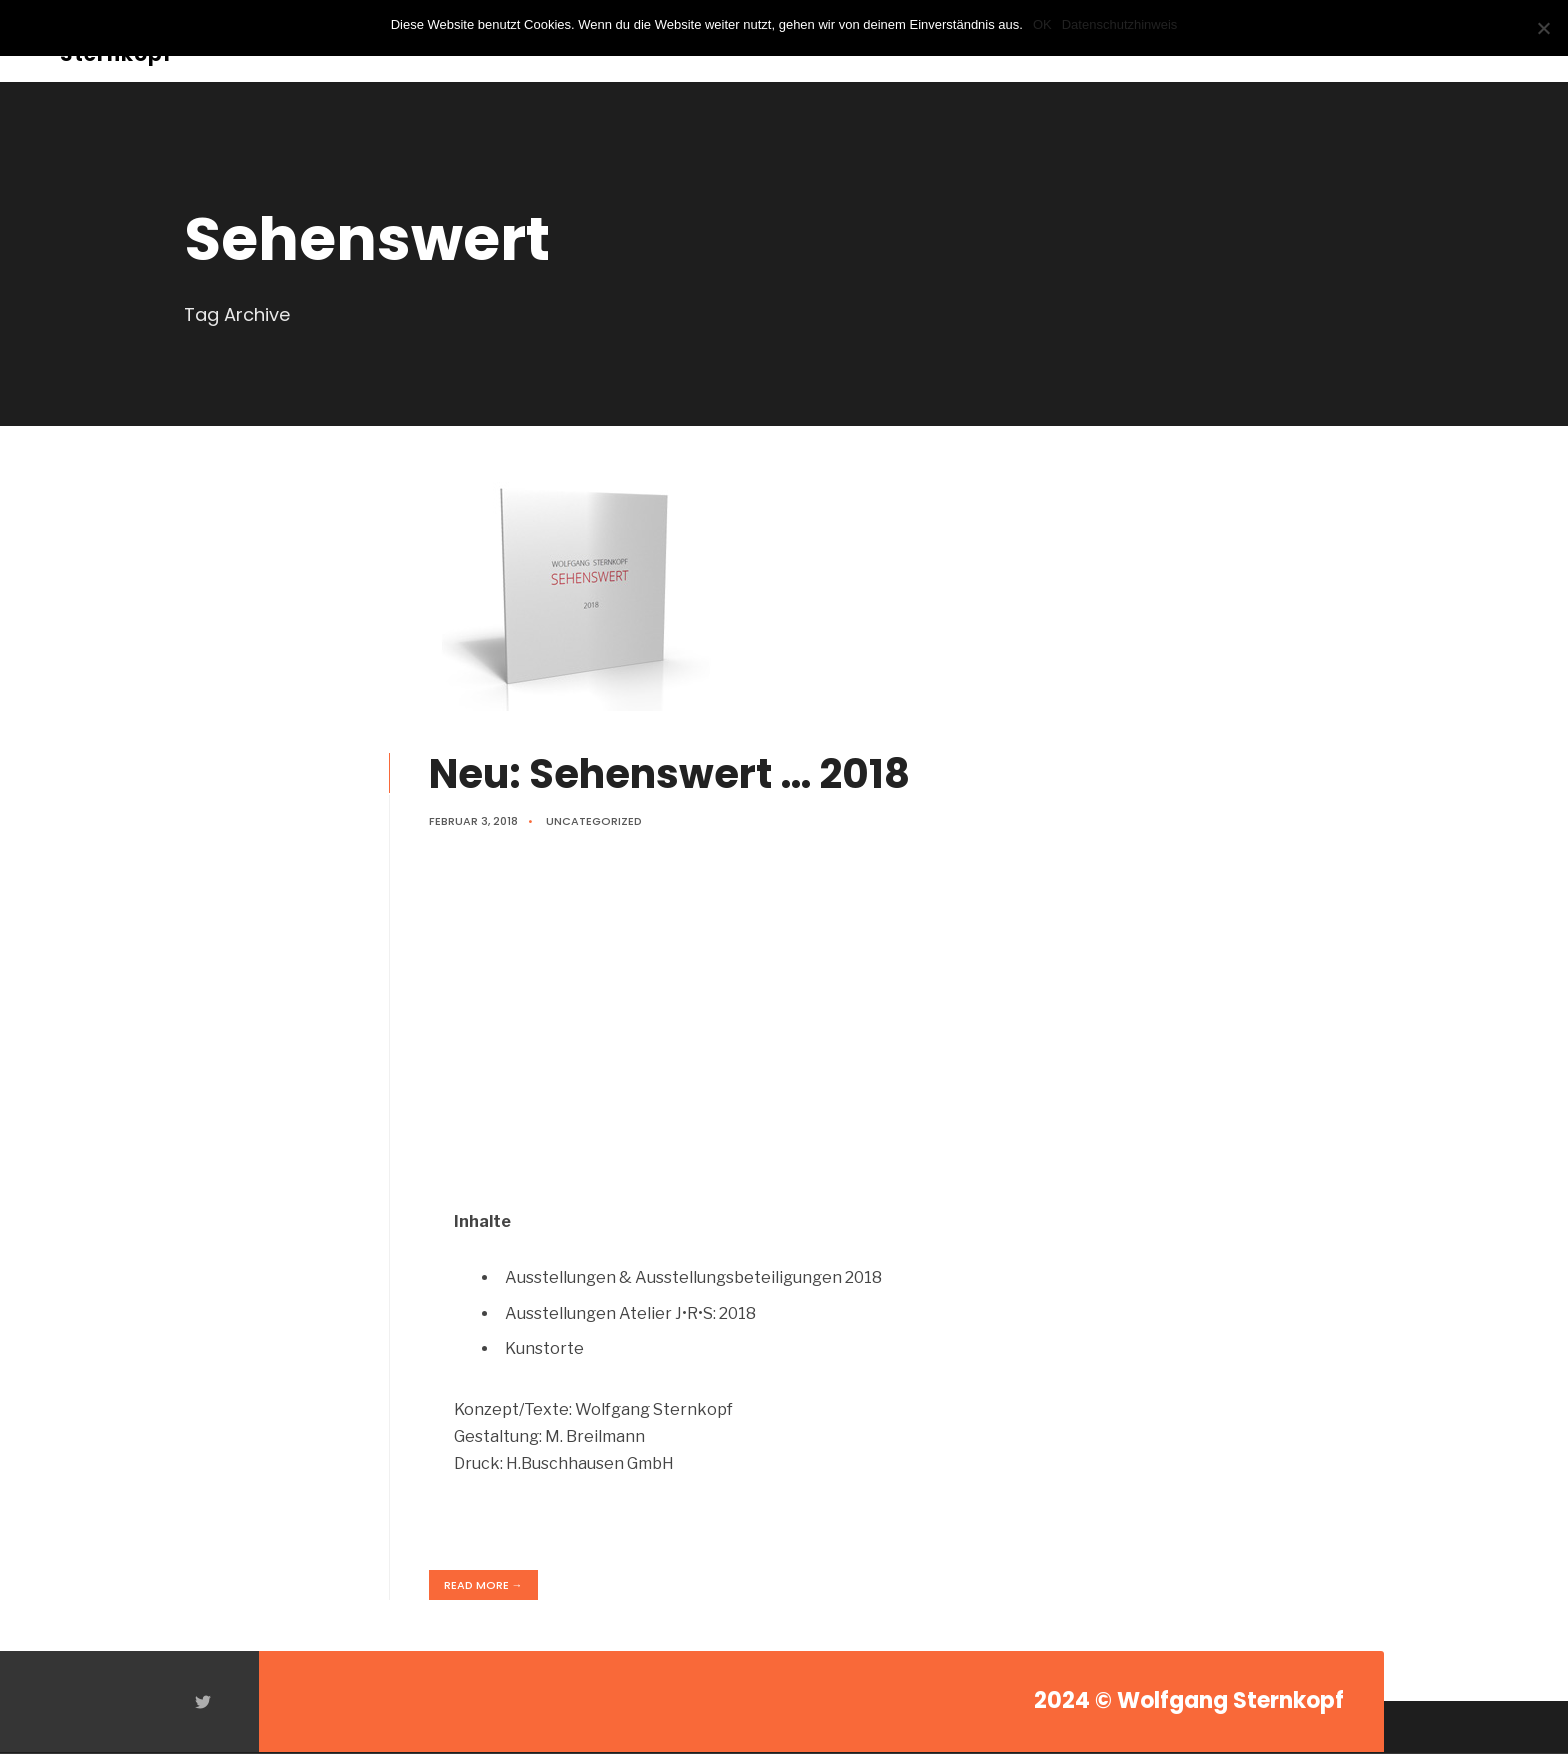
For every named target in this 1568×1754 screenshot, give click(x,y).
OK (1042, 24)
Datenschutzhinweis (1120, 24)
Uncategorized (594, 821)
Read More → (483, 1585)
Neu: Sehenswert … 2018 (669, 774)
